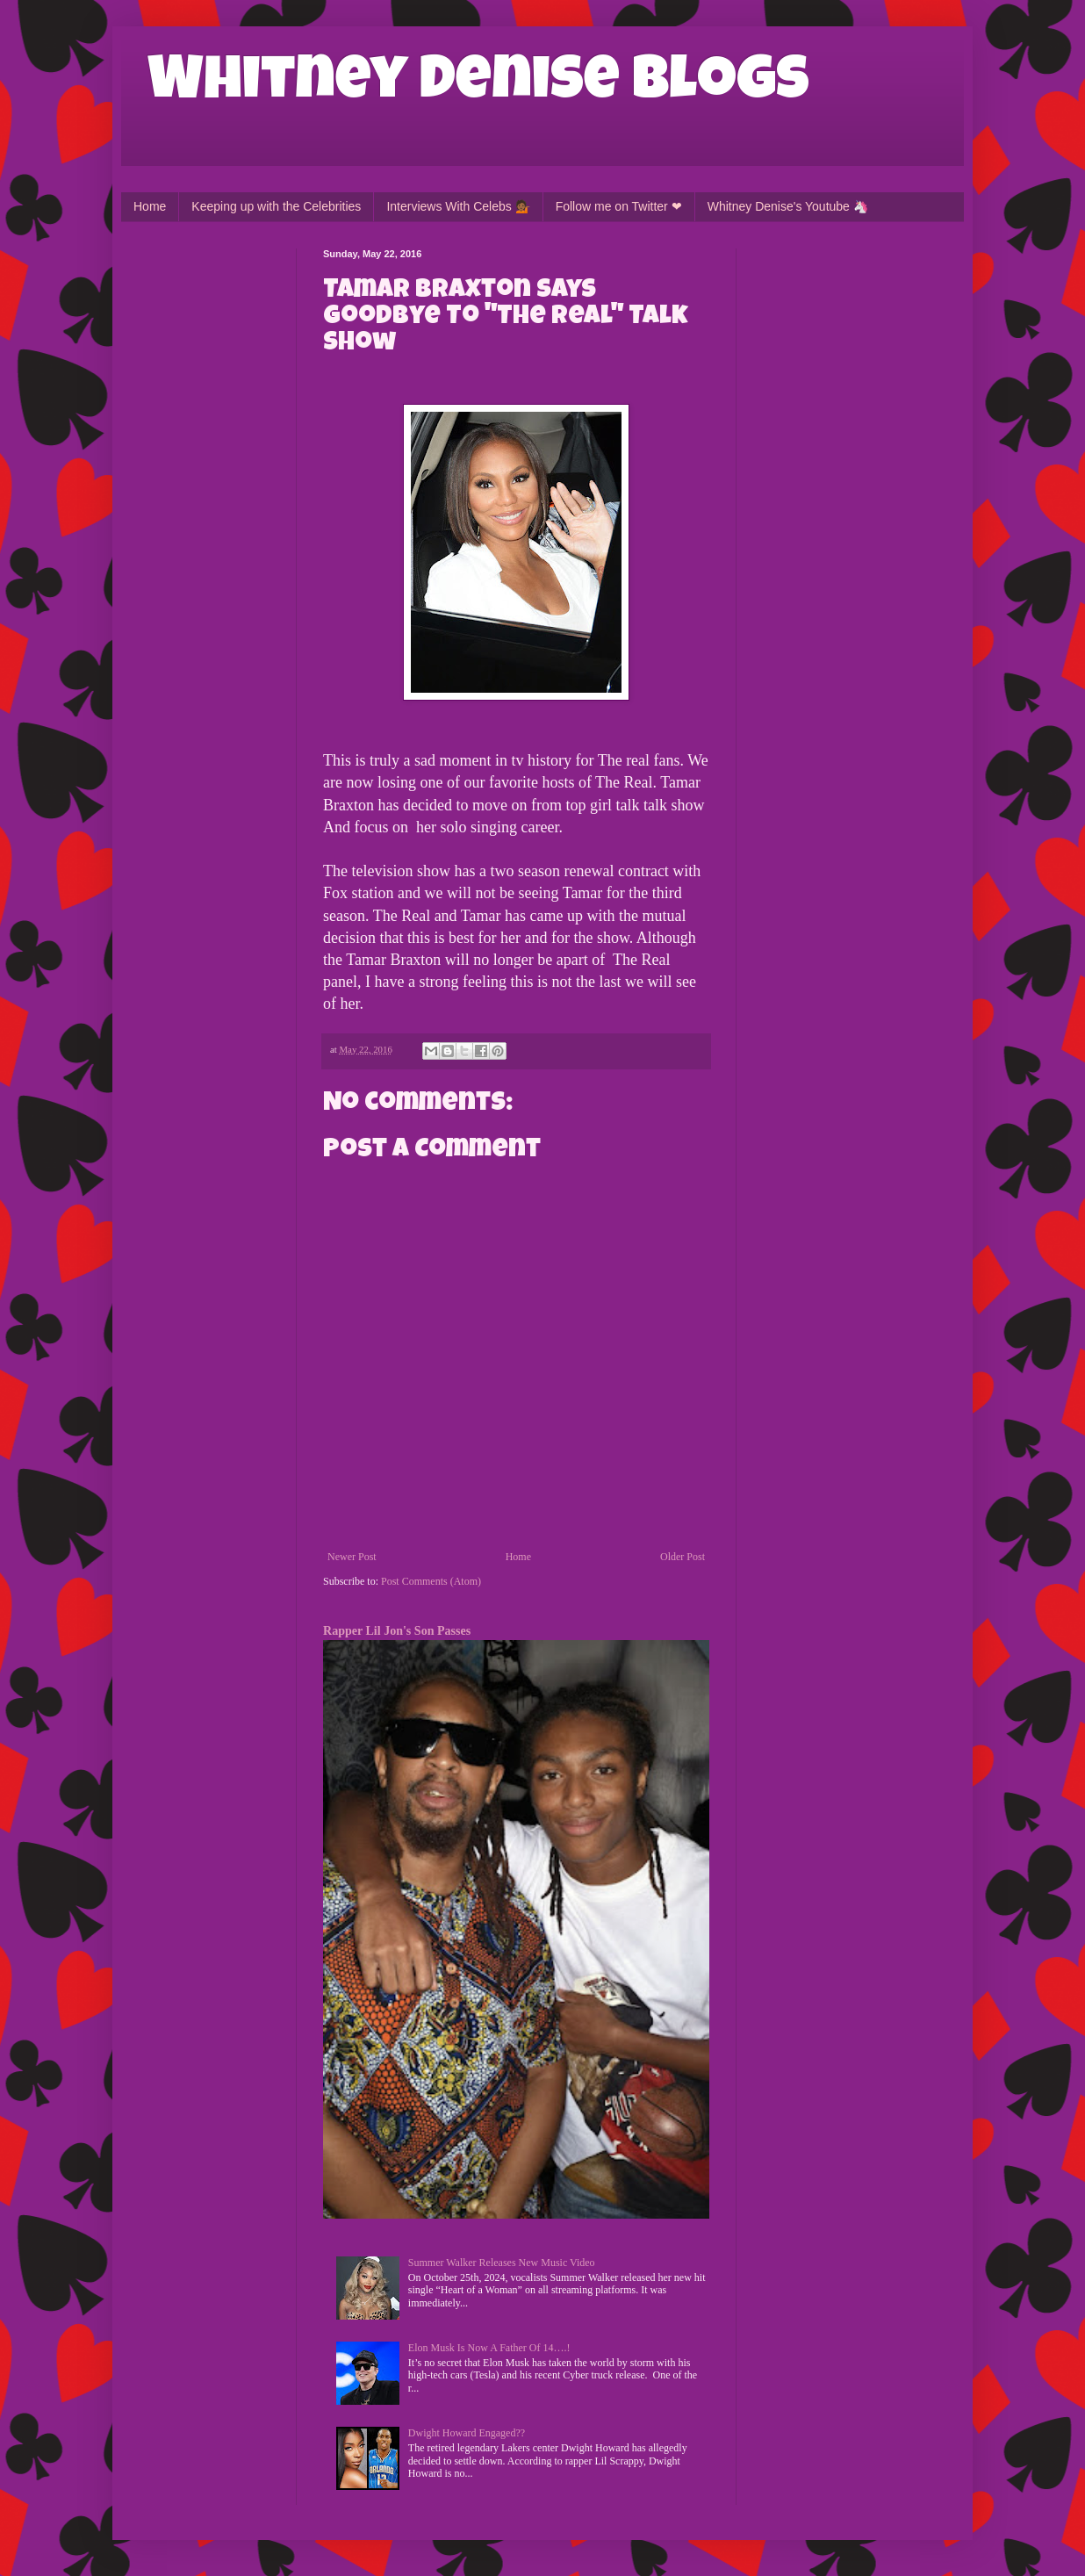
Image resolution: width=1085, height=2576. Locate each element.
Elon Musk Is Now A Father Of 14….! (489, 2348)
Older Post (682, 1557)
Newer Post (352, 1557)
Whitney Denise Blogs (478, 85)
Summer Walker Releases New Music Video (501, 2262)
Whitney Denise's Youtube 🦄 (788, 206)
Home (149, 206)
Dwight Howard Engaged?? (466, 2433)
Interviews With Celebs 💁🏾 (457, 206)
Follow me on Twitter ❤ (619, 206)
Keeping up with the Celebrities (276, 206)
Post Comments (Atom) (431, 1581)
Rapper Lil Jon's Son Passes (397, 1630)
